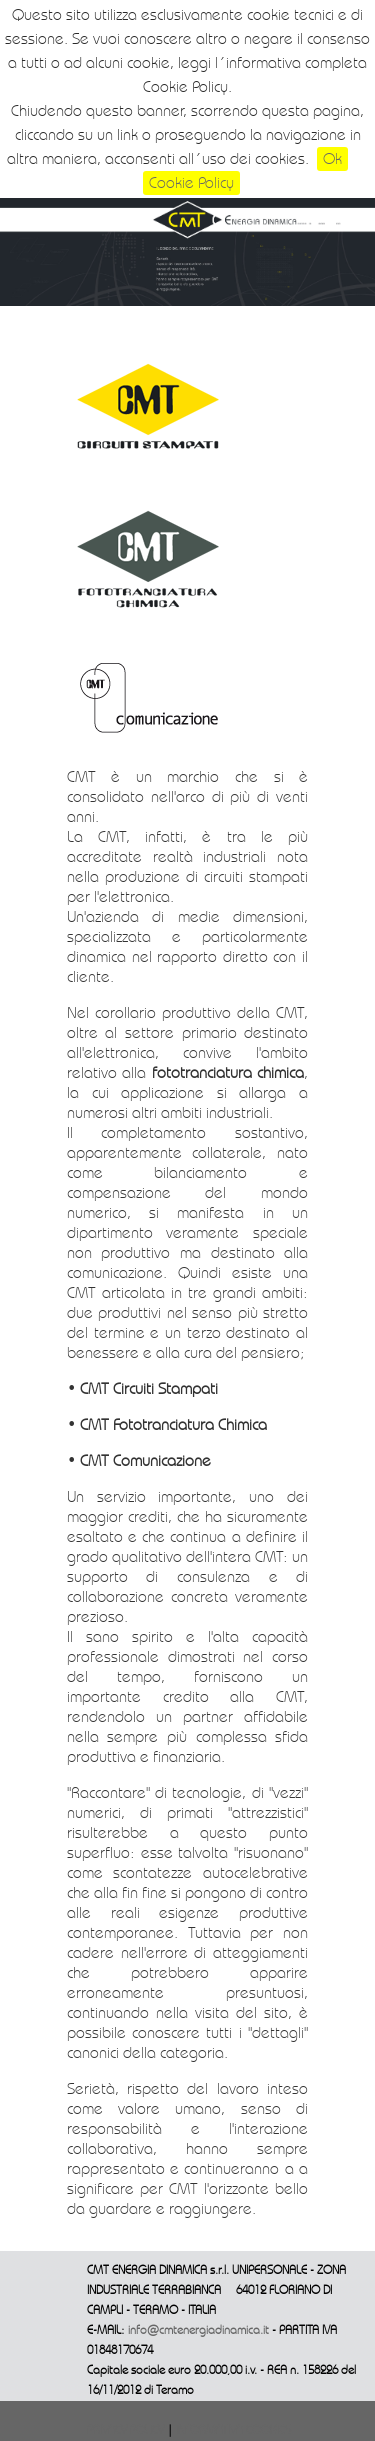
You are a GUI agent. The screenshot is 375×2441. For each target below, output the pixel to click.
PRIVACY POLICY (127, 2430)
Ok (332, 159)
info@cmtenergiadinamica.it (198, 2330)
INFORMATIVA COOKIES (233, 2430)
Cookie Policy (191, 183)
